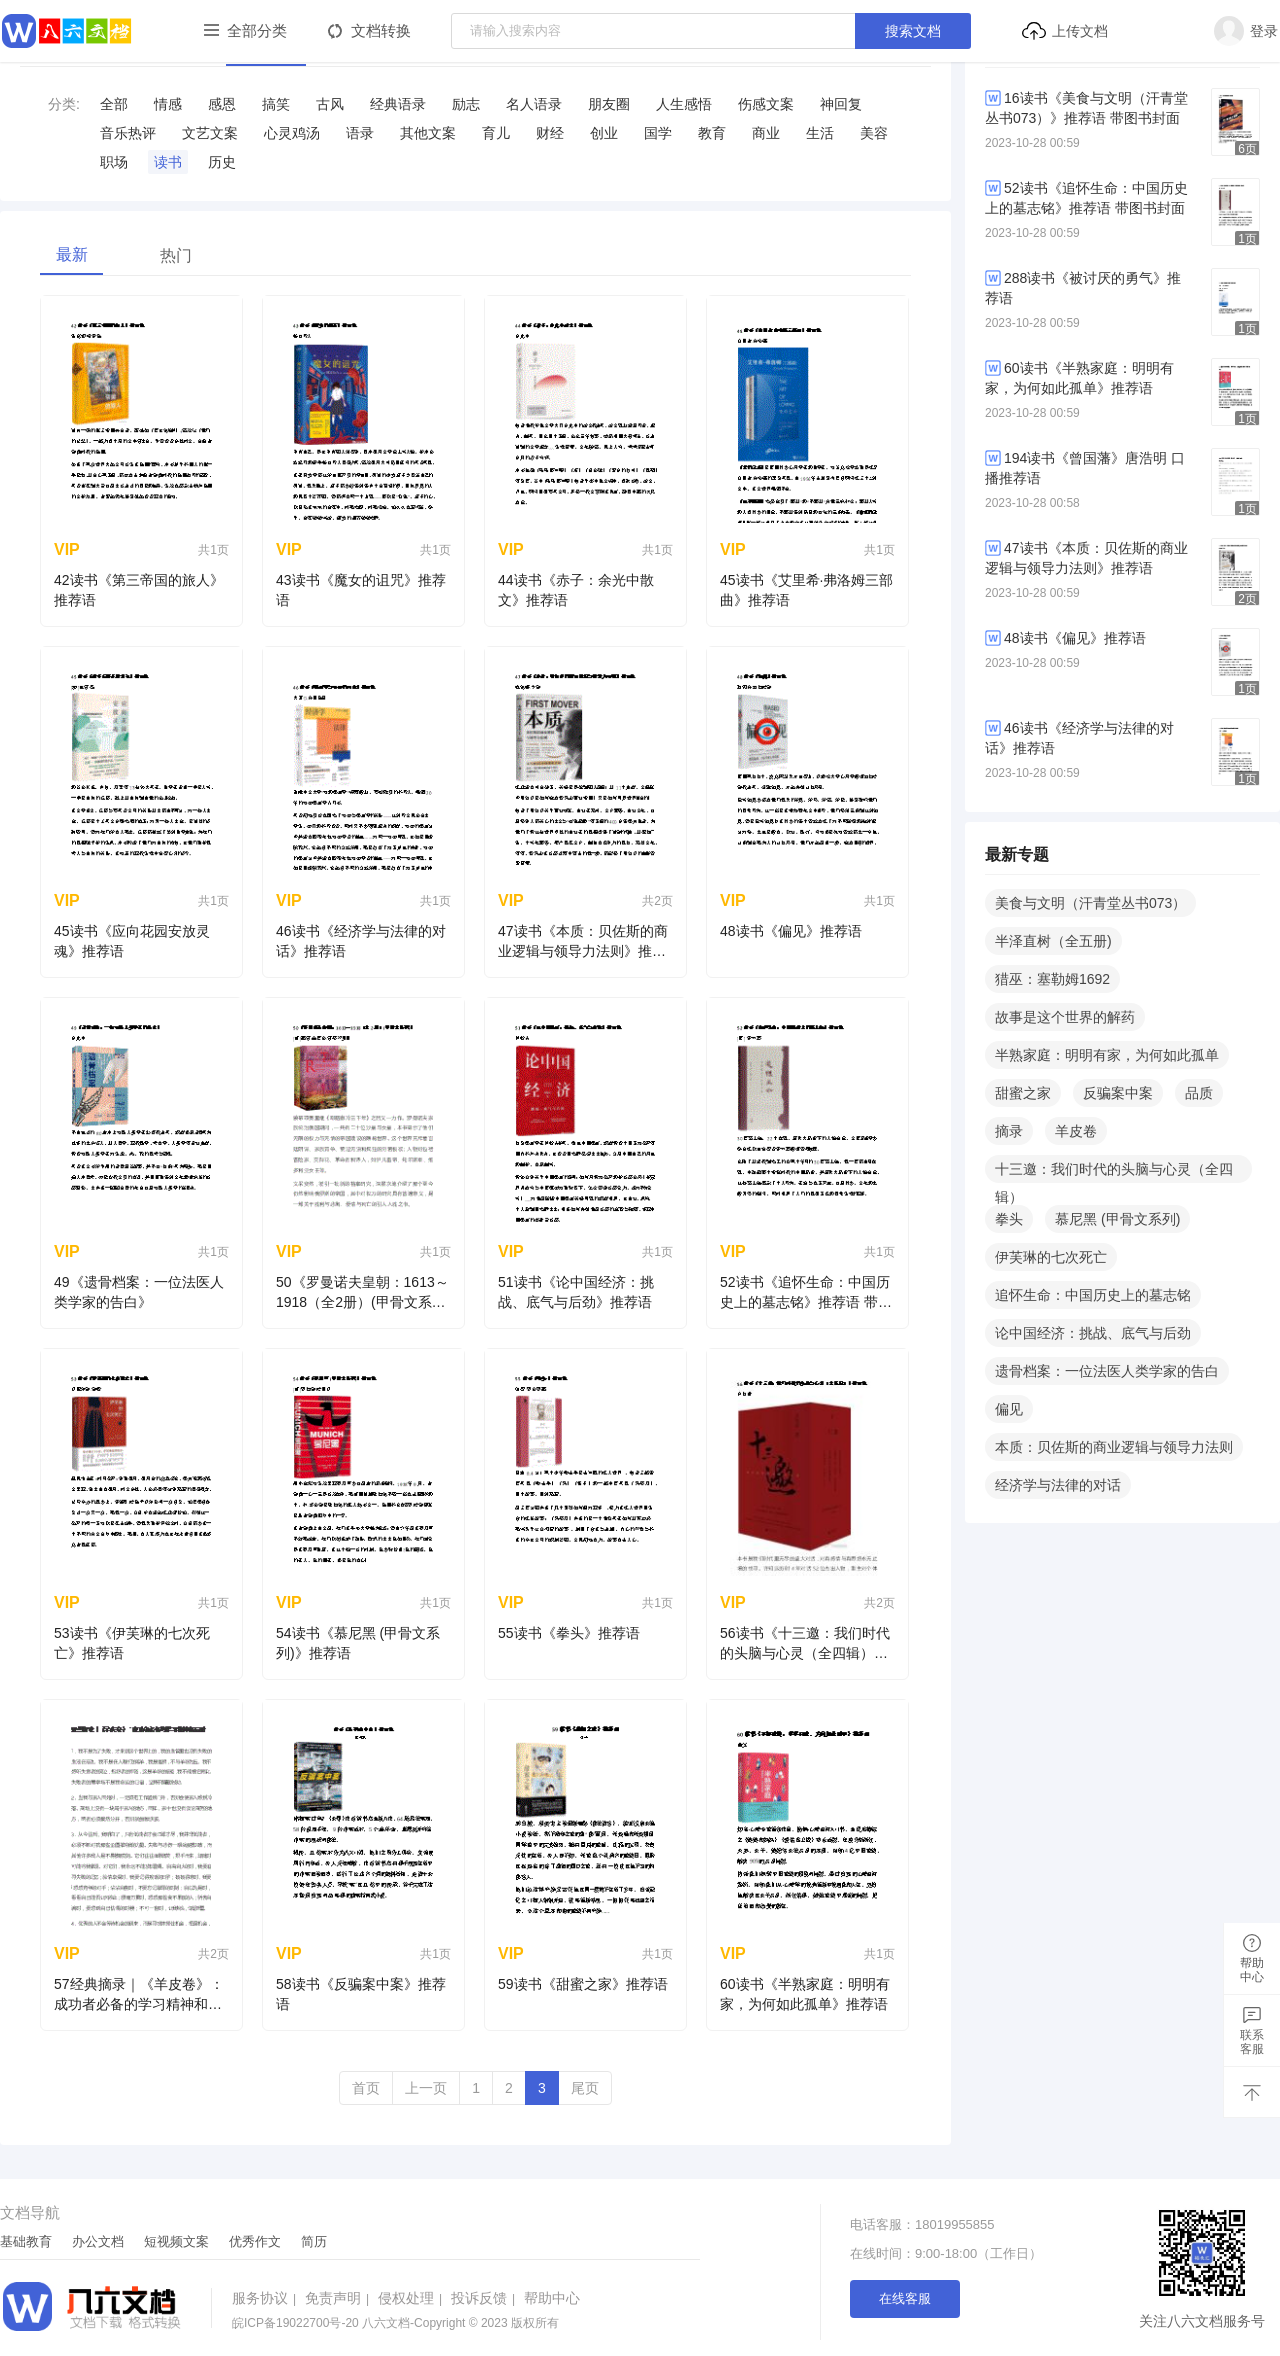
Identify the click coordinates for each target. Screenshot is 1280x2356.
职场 (114, 162)
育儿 (496, 133)
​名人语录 (534, 104)
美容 (874, 133)
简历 (314, 2241)
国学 (658, 133)
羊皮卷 (1076, 1131)
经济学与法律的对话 (1058, 1485)
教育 (712, 133)
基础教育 (26, 2241)
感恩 (222, 104)
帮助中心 (552, 2298)
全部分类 (257, 30)
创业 (604, 133)
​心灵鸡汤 (292, 133)
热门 (176, 255)
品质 (1199, 1093)
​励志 (466, 104)
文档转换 (381, 30)
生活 (820, 133)
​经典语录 (398, 104)
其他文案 (428, 133)
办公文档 (98, 2241)
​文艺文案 (210, 133)
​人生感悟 (684, 104)
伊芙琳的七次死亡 (1051, 1257)
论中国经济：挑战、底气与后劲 (1093, 1333)
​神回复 (841, 104)
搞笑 (276, 104)
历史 (222, 162)
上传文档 (1064, 31)
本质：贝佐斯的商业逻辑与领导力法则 (1114, 1447)
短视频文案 (176, 2241)
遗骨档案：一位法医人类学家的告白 (1107, 1371)
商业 (766, 133)
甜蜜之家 (1023, 1093)
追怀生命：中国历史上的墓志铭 (1093, 1295)
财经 (550, 133)
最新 (72, 254)
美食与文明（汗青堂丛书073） (1090, 903)
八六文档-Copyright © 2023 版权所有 (395, 2323)
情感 (168, 104)
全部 (114, 104)
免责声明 (339, 2298)
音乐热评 (128, 133)
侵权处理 (412, 2298)
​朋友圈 (609, 104)
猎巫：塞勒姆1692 (1052, 979)
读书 (168, 162)
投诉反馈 (485, 2298)
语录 (360, 133)
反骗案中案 (1118, 1093)
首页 (366, 2088)
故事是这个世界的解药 (1065, 1017)
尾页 (585, 2088)
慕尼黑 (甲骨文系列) (1117, 1219)
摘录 (1009, 1131)
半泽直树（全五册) (1053, 941)
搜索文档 (913, 31)
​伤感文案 (766, 104)
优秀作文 (255, 2241)
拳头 (1009, 1219)
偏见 (1009, 1409)
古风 (330, 104)
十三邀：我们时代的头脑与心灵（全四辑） (1114, 1172)
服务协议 (266, 2298)
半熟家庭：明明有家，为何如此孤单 (1107, 1055)
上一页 (426, 2088)
